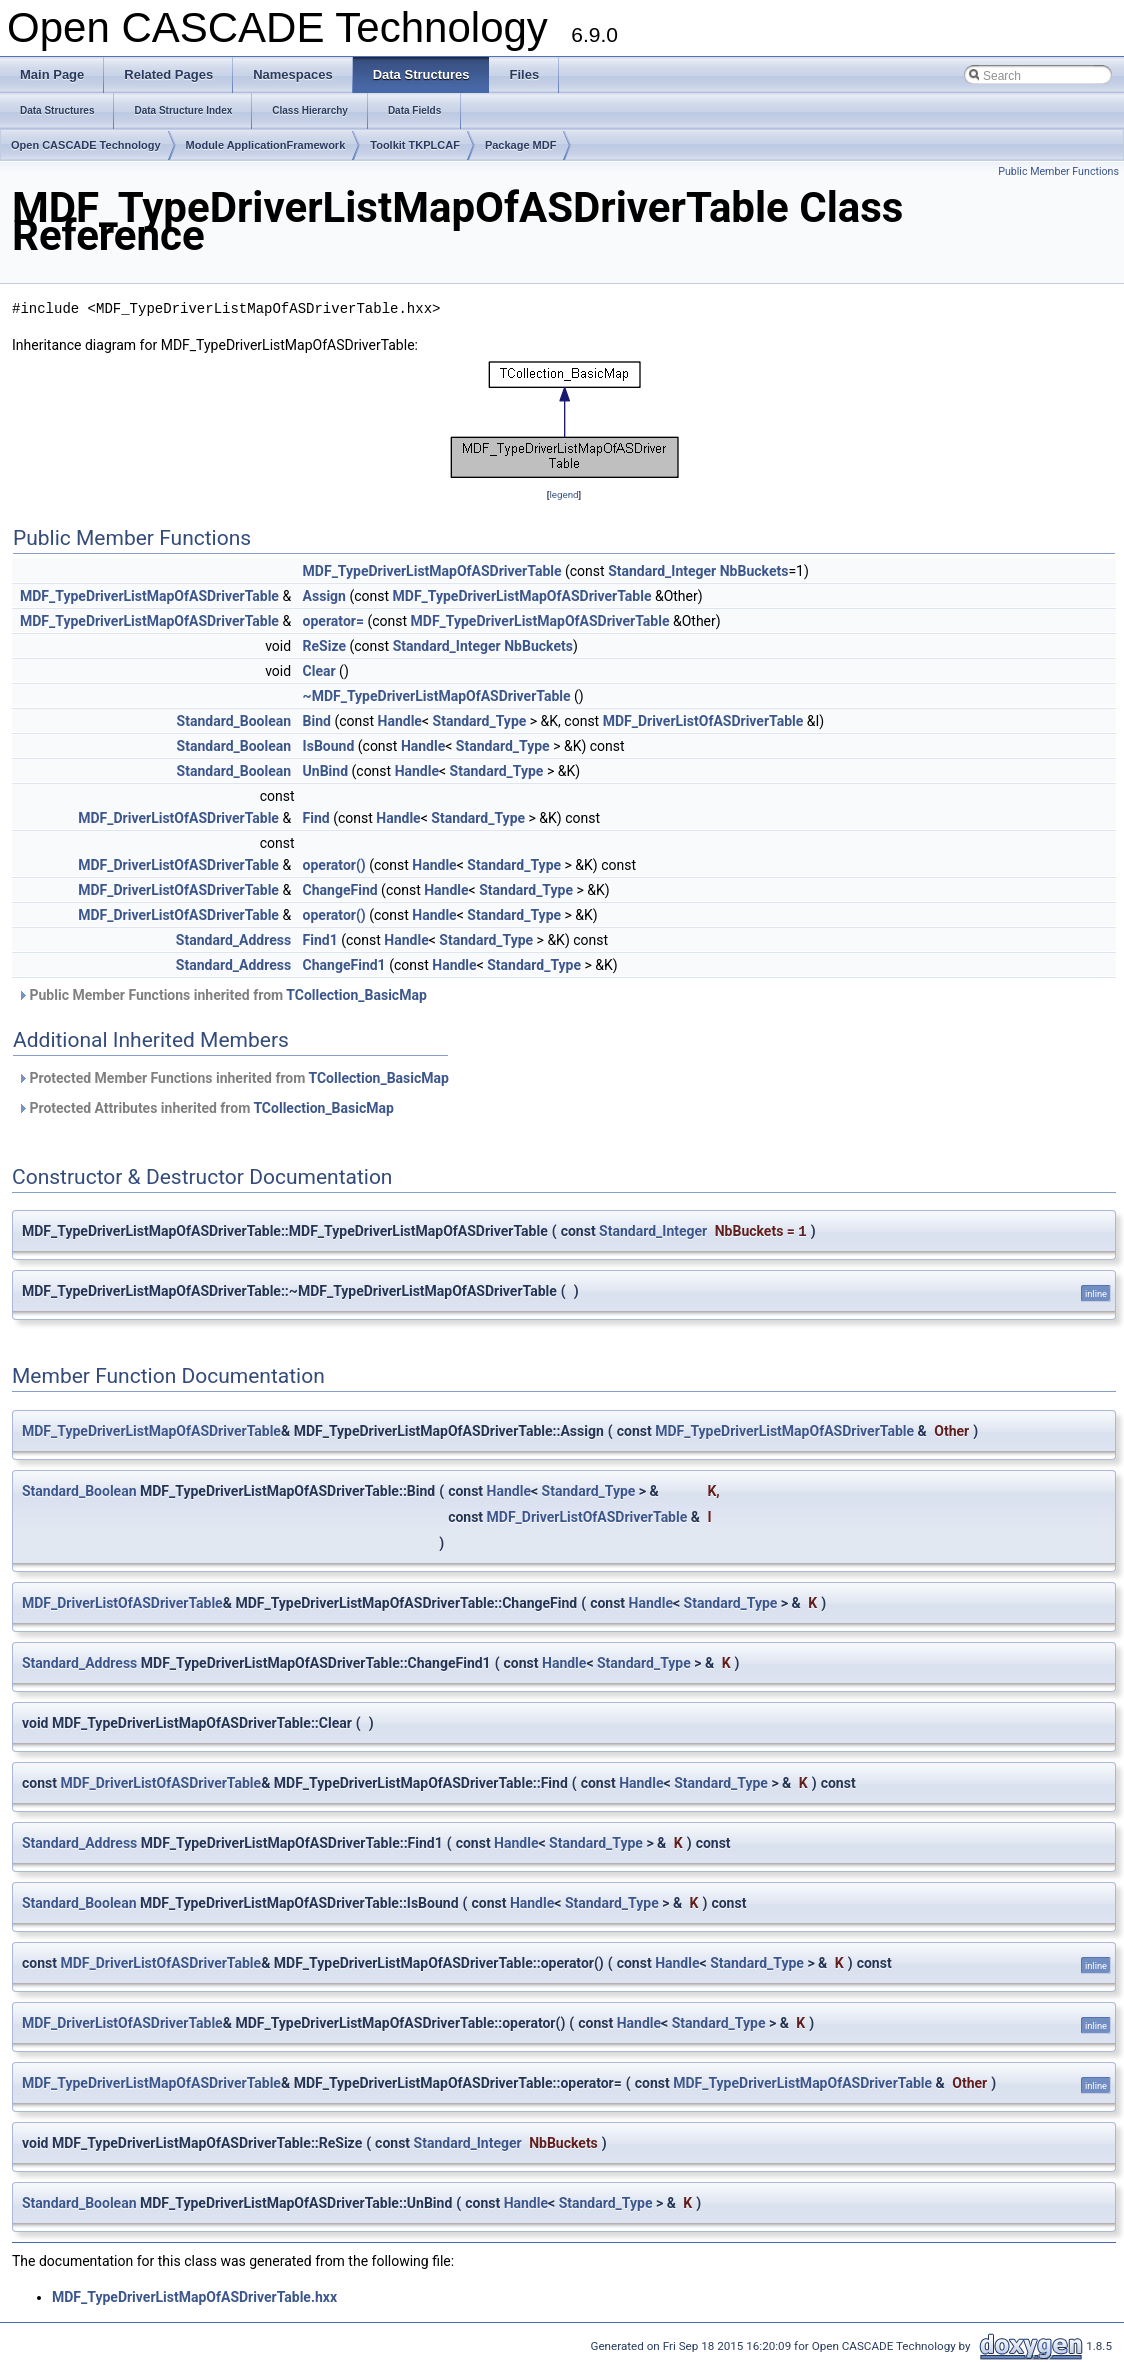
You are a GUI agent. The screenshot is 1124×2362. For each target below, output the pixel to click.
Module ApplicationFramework (266, 145)
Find (316, 818)
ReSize (324, 646)
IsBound (329, 746)
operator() (334, 865)
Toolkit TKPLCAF (415, 145)
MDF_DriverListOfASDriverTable (703, 721)
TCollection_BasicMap (356, 995)
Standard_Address (233, 940)
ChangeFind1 (344, 965)
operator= (333, 621)
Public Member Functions (1058, 171)
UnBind (325, 771)
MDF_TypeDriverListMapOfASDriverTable (432, 571)
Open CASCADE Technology (86, 145)
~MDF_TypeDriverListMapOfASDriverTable (437, 696)
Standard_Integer (662, 571)
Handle (400, 721)
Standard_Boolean (234, 721)
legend (563, 494)
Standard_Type (480, 721)
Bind (317, 721)
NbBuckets (754, 571)
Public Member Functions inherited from (222, 995)
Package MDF (521, 145)
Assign (324, 596)
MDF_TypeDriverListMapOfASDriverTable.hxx (194, 2297)
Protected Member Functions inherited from (233, 1078)
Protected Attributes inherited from (205, 1108)
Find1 (320, 940)
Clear (319, 671)
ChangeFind (340, 890)
